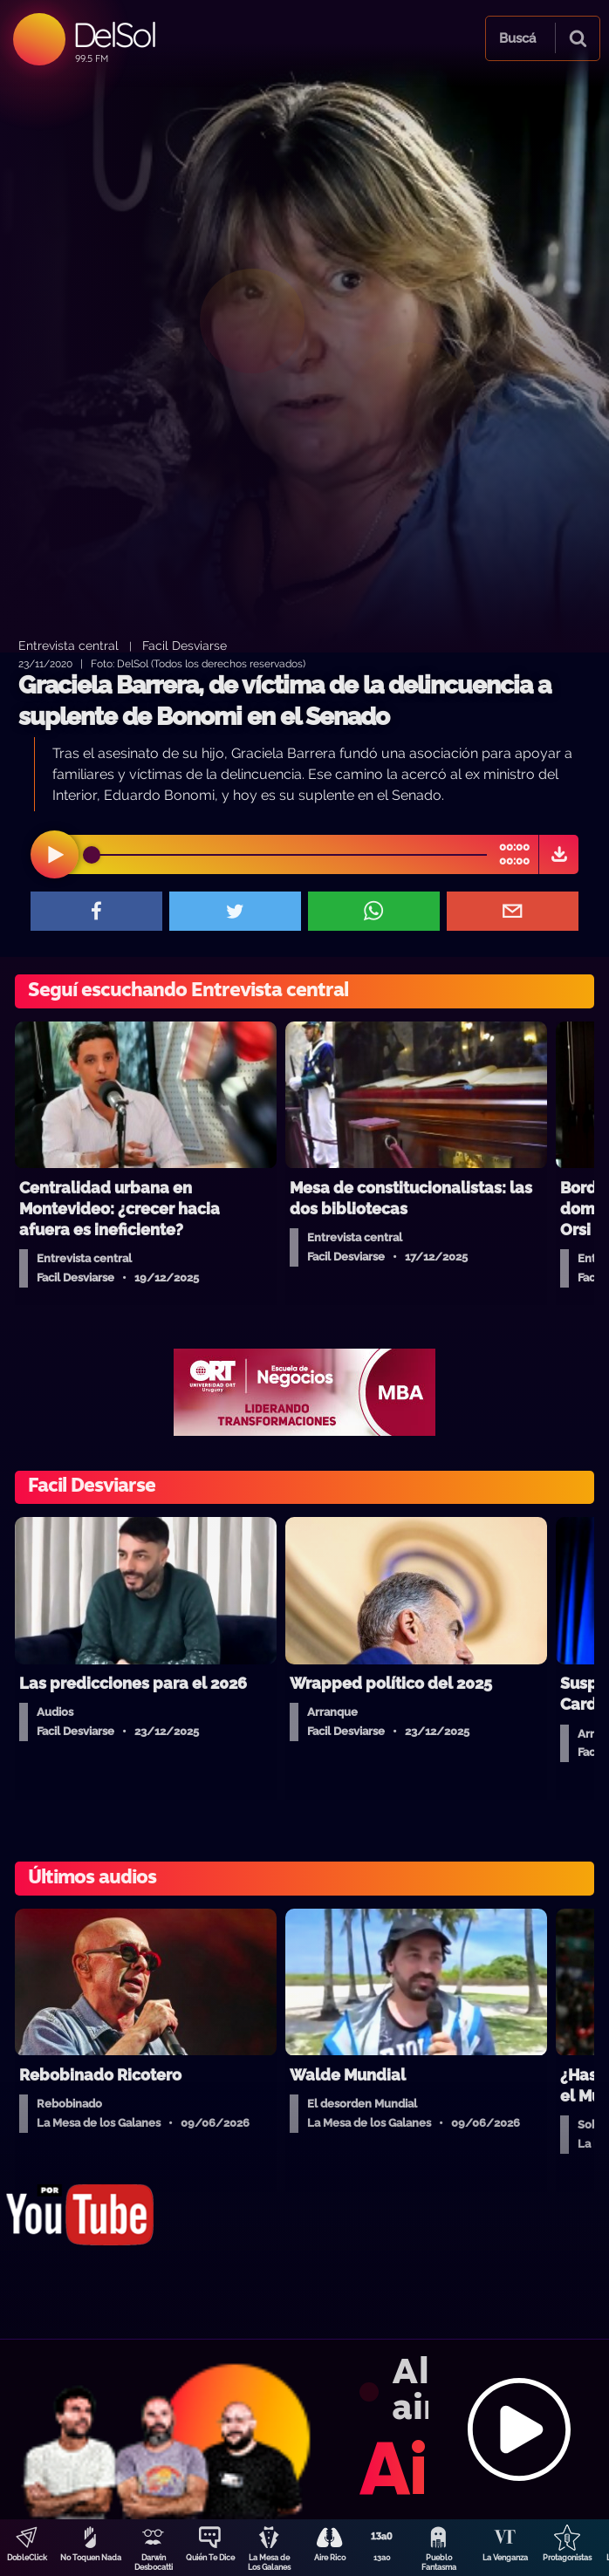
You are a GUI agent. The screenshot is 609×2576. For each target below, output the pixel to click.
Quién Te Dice (210, 2557)
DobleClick (27, 2557)
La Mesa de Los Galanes (269, 2562)
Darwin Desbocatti (153, 2562)
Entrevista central (68, 645)
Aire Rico (330, 2557)
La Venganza (505, 2557)
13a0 (382, 2557)
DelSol (113, 34)
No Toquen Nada (90, 2557)
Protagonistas (567, 2557)
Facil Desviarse (184, 645)
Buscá (517, 38)
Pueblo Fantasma (438, 2562)
